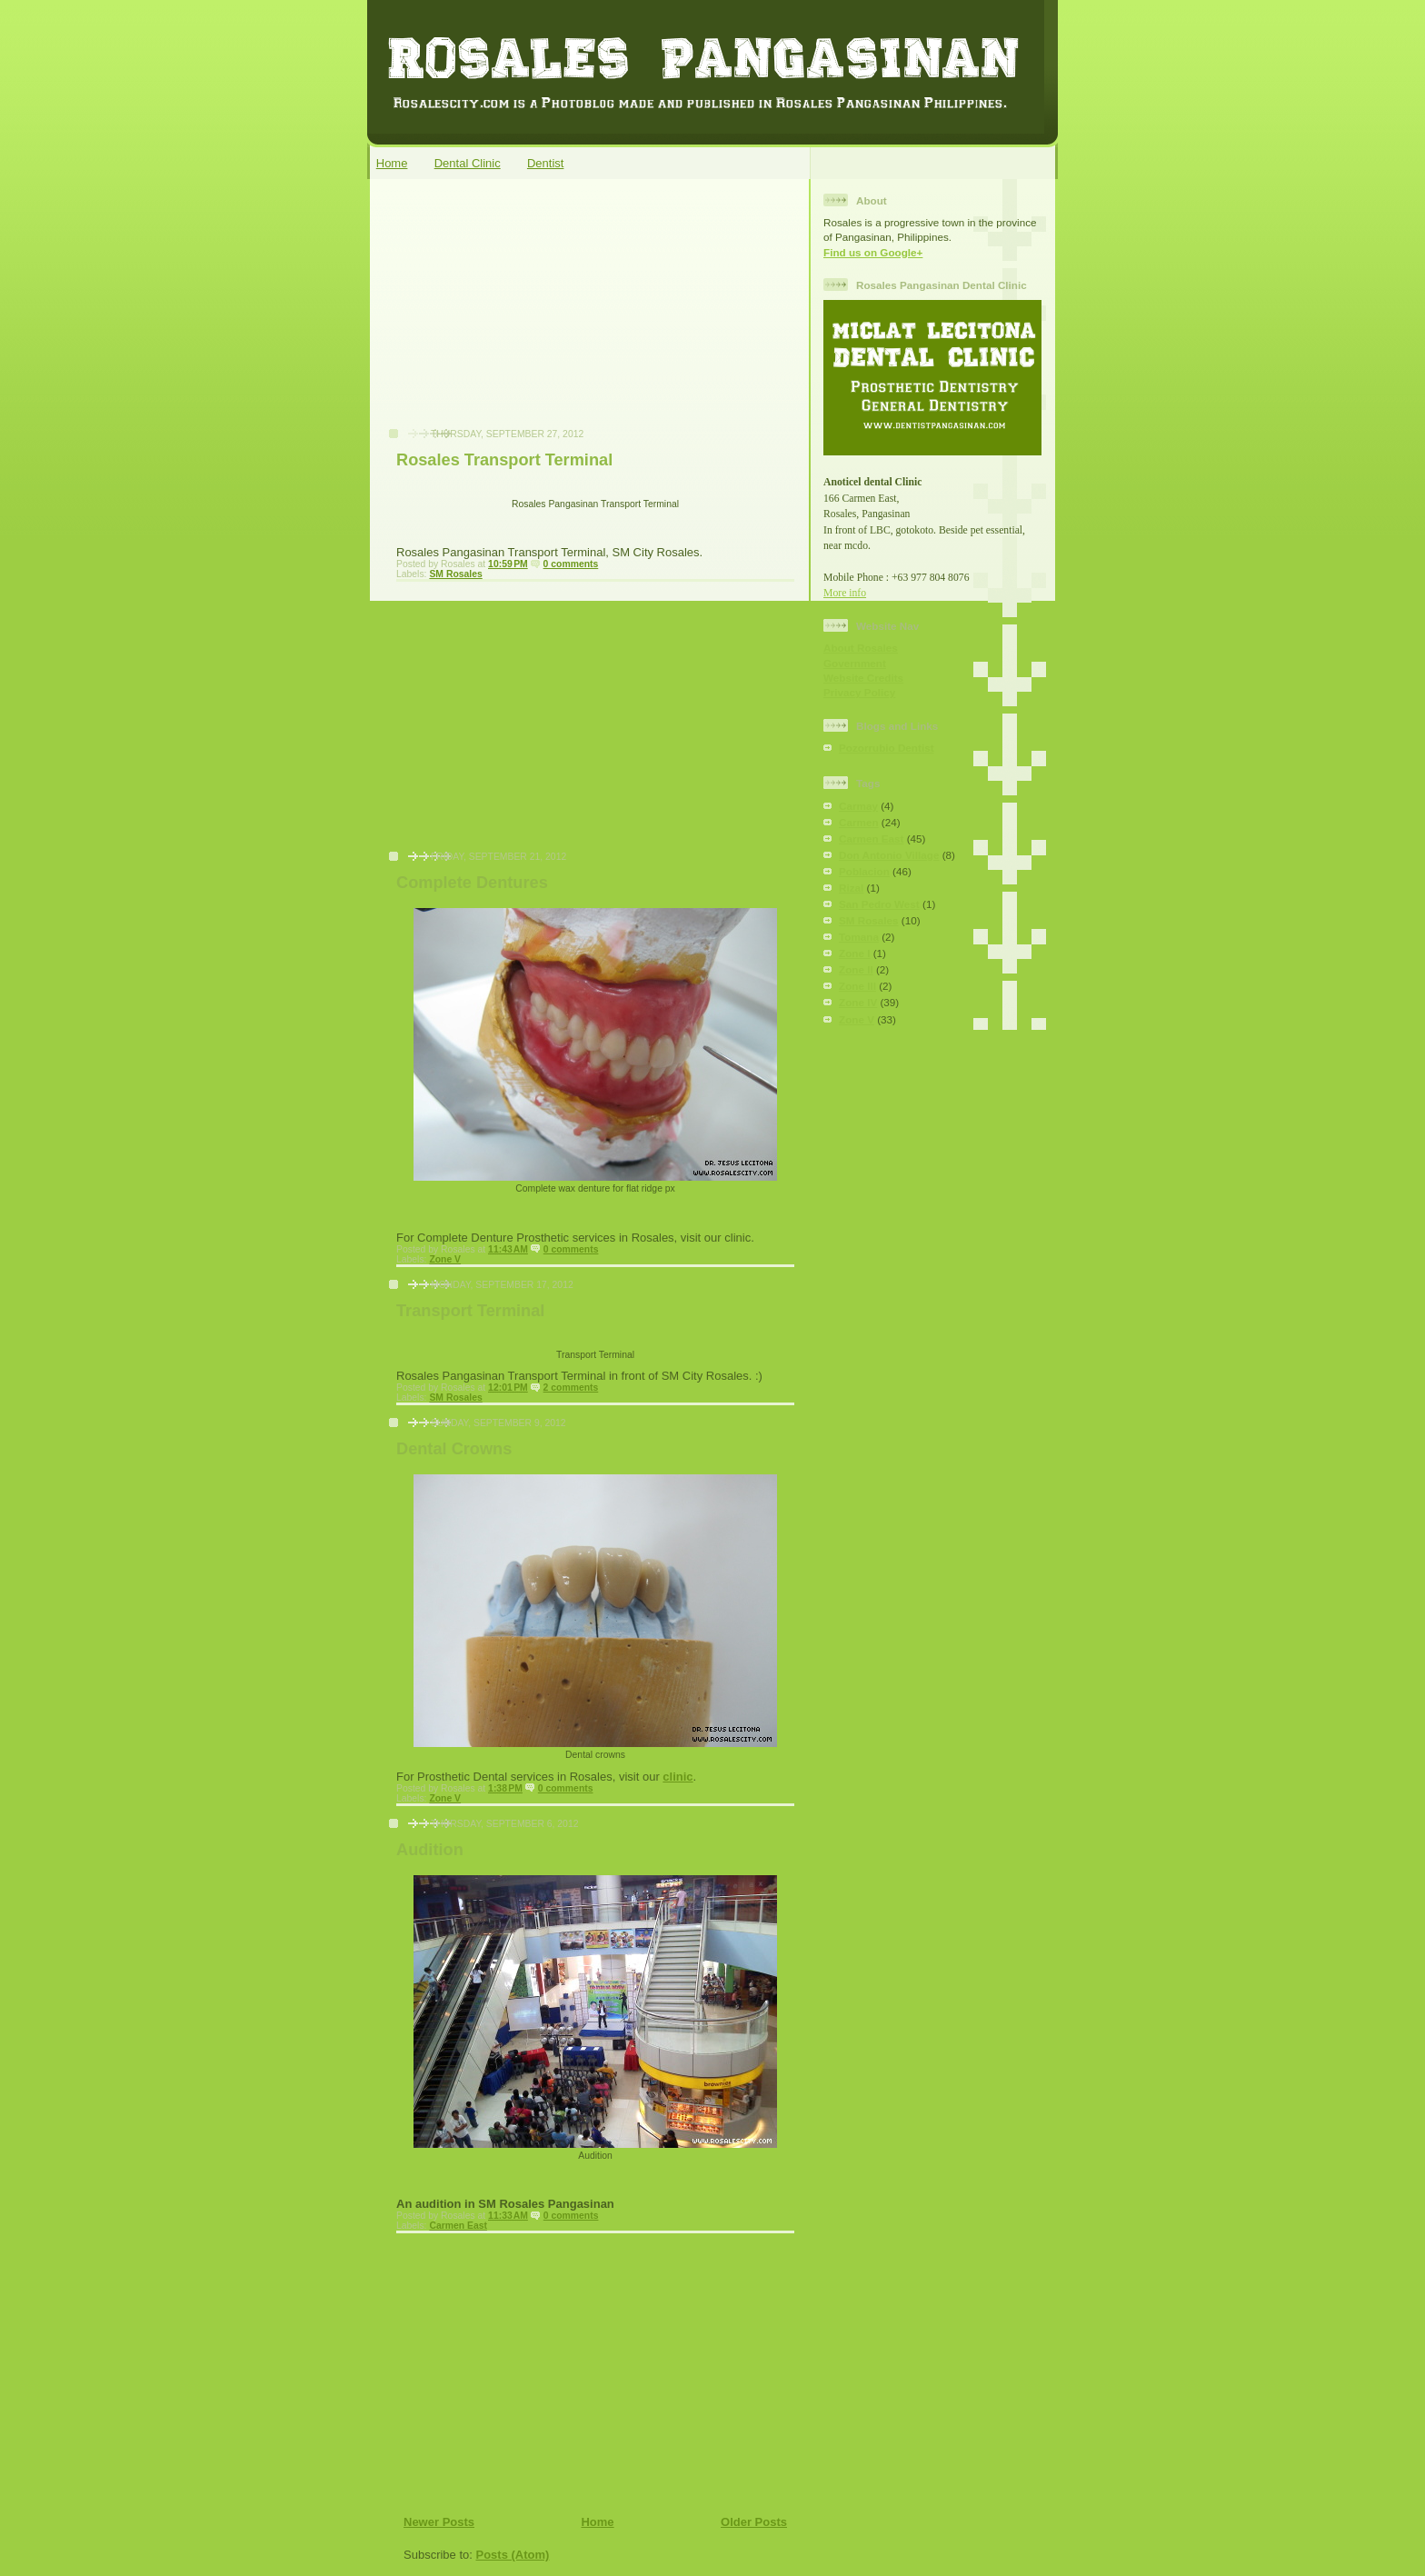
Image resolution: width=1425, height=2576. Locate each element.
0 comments (571, 564)
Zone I (854, 953)
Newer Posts (439, 2522)
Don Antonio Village (889, 855)
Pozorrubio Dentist (886, 748)
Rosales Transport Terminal (504, 460)
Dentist (545, 163)
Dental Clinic (467, 163)
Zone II (856, 969)
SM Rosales (455, 574)
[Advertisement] (513, 312)
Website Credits (863, 678)
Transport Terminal (470, 1311)
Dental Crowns (454, 1449)
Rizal (851, 888)
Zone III (857, 986)
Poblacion (864, 871)
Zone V (445, 1259)
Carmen (859, 822)
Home (392, 163)
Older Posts (754, 2522)
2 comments (571, 1388)
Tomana (859, 937)
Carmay (858, 806)
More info (844, 593)
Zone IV (858, 1002)
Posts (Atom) (513, 2554)
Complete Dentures (472, 883)
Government (854, 663)
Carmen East (458, 2226)
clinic (678, 1776)
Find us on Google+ (872, 252)
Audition (429, 1850)
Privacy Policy (859, 692)
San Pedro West (879, 904)
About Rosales (860, 648)
